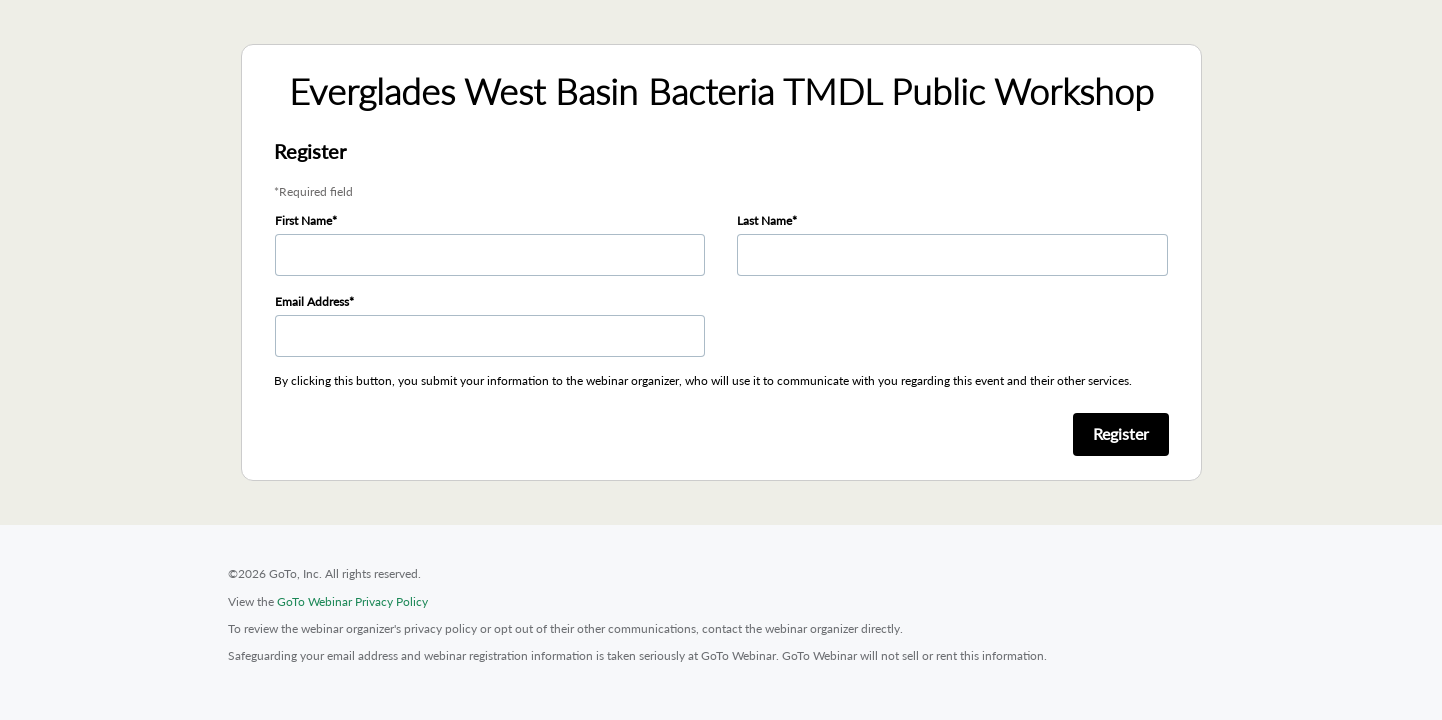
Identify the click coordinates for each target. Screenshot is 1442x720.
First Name (303, 220)
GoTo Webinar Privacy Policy (352, 601)
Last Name (764, 220)
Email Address (312, 301)
